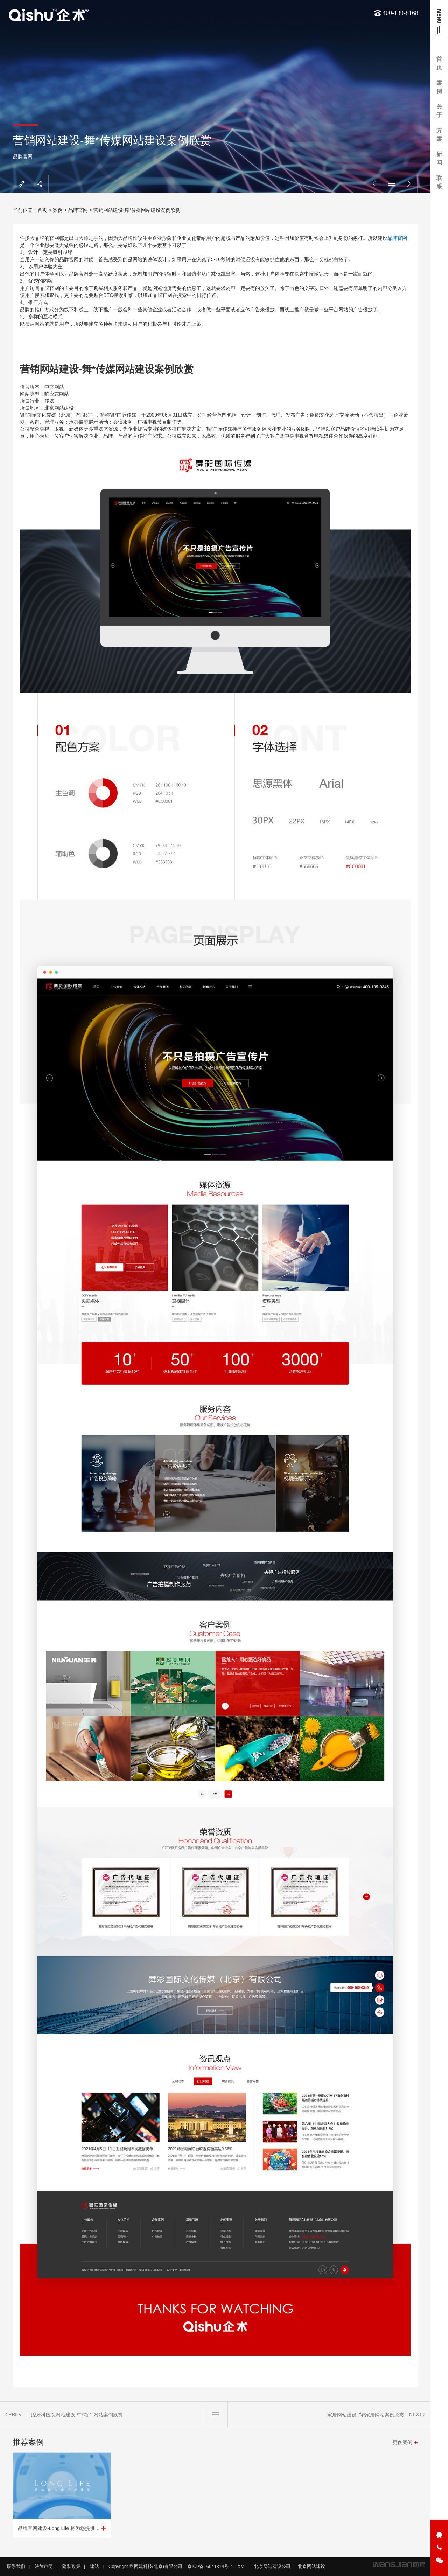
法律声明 (44, 2566)
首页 (439, 63)
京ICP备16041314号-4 (210, 2566)
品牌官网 (23, 156)
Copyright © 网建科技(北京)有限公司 (145, 2566)
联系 (439, 182)
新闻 (439, 158)
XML (242, 2566)
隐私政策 (71, 2566)
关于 (439, 111)
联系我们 (16, 2566)
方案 (439, 134)
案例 (439, 87)
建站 (94, 2566)
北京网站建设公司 (272, 2566)
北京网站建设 (311, 2566)
